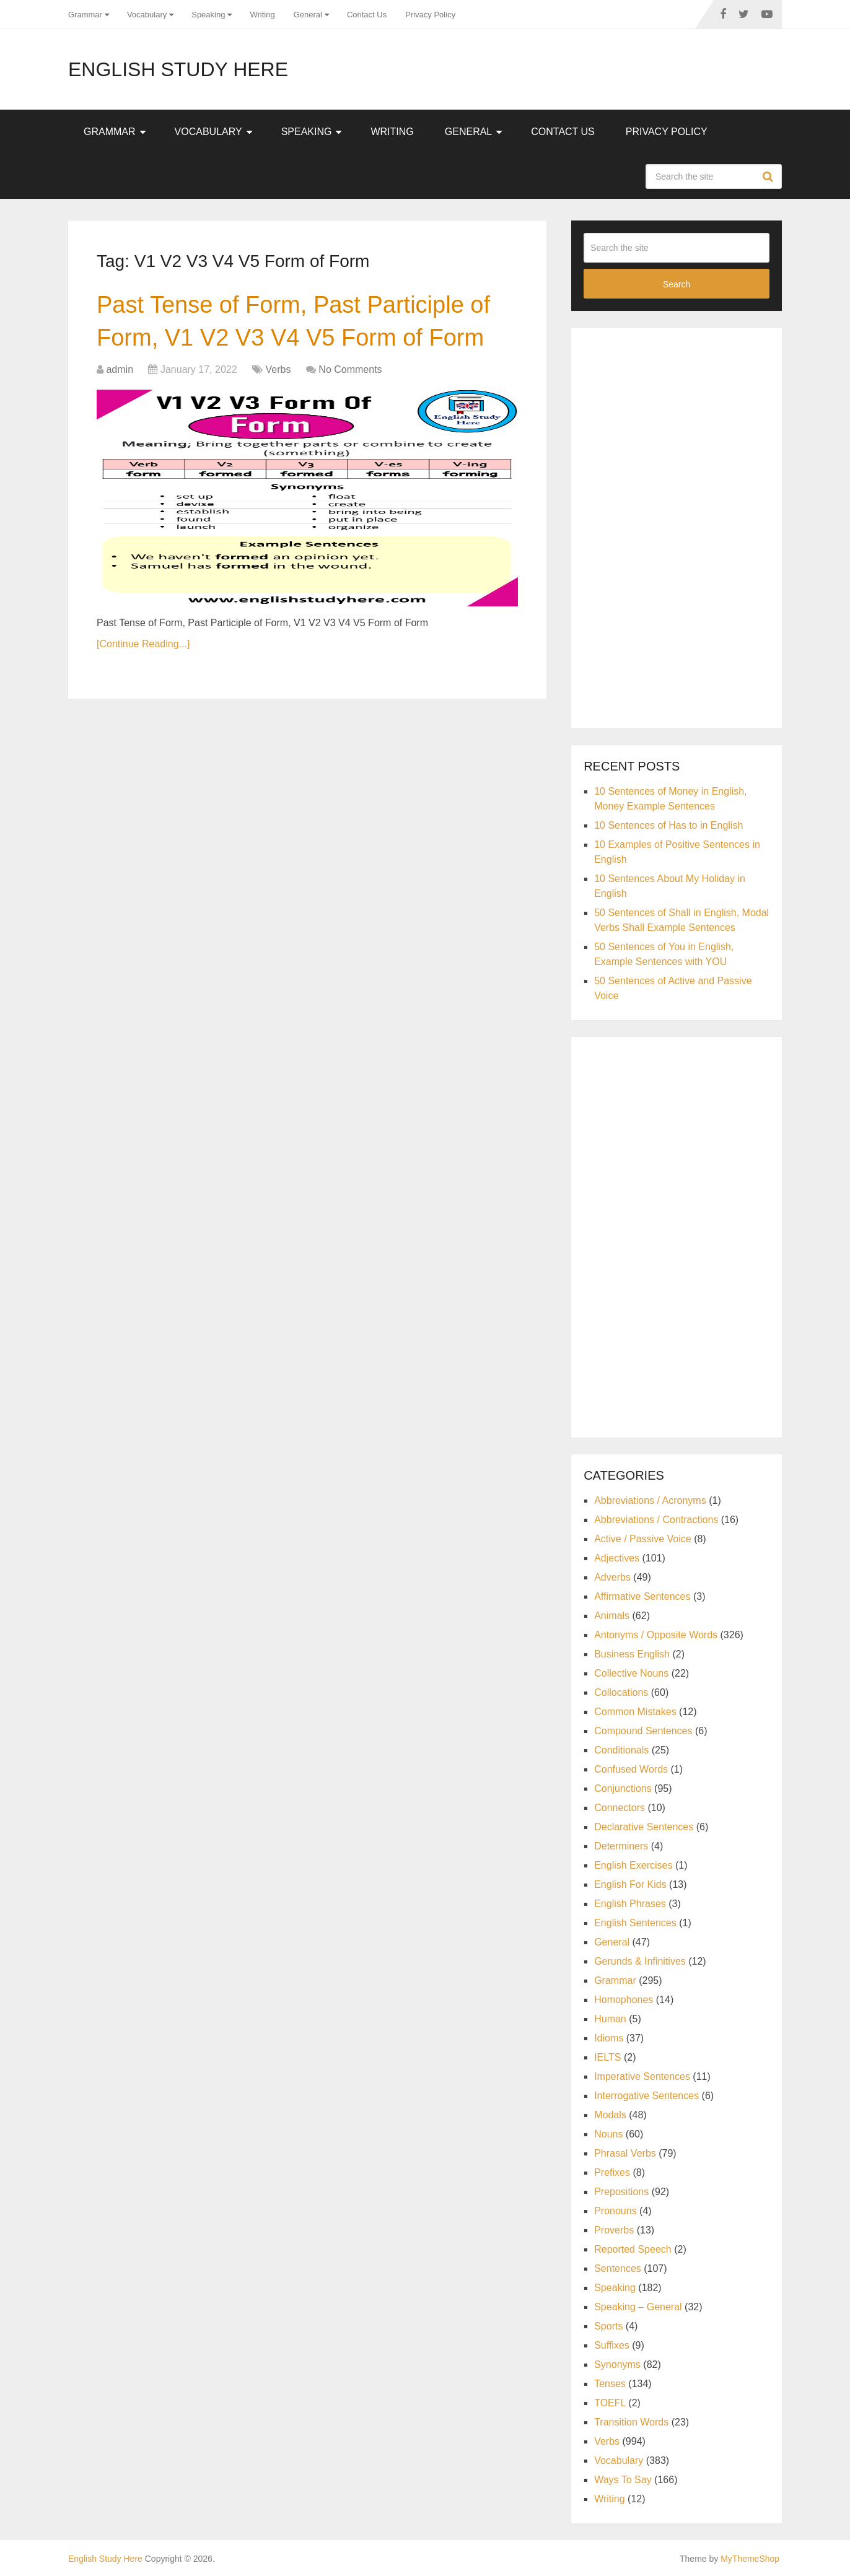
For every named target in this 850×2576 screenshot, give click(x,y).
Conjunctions (623, 1788)
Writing (262, 14)
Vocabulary (147, 14)
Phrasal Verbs (625, 2153)
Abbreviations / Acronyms (650, 1500)
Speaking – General (637, 2307)
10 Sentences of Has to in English (668, 825)
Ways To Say (622, 2479)
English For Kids (630, 1884)
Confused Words (631, 1769)
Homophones (623, 1999)
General (308, 14)
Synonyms (617, 2364)
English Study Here (178, 69)
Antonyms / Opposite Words (655, 1635)
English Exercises (633, 1865)
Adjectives (616, 1558)
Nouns (608, 2134)
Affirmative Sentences (642, 1596)
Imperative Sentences (642, 2076)
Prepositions (621, 2191)
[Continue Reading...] (143, 644)
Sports (608, 2326)
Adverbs (612, 1577)
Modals (610, 2115)
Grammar (85, 14)
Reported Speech (633, 2249)
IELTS (607, 2057)
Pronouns (615, 2211)
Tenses (610, 2383)
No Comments (350, 369)
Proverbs (614, 2230)
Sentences (617, 2268)
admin (119, 369)
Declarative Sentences (643, 1827)
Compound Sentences (643, 1731)
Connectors (619, 1807)
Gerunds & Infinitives (640, 1961)
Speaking (208, 14)
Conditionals (621, 1750)
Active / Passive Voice (642, 1539)
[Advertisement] (676, 526)
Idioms (608, 2038)
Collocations (621, 1692)
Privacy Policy (430, 14)
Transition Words (631, 2422)
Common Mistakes (635, 1711)
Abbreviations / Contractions (656, 1519)
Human (610, 2019)
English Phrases (630, 1903)
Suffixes (611, 2345)
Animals (611, 1615)
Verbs (278, 369)
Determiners (621, 1846)
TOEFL (610, 2403)
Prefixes (612, 2172)
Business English (632, 1654)
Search (769, 176)
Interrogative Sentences (646, 2095)
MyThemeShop (750, 2559)
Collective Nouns (631, 1673)
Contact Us (367, 14)
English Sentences (635, 1923)
